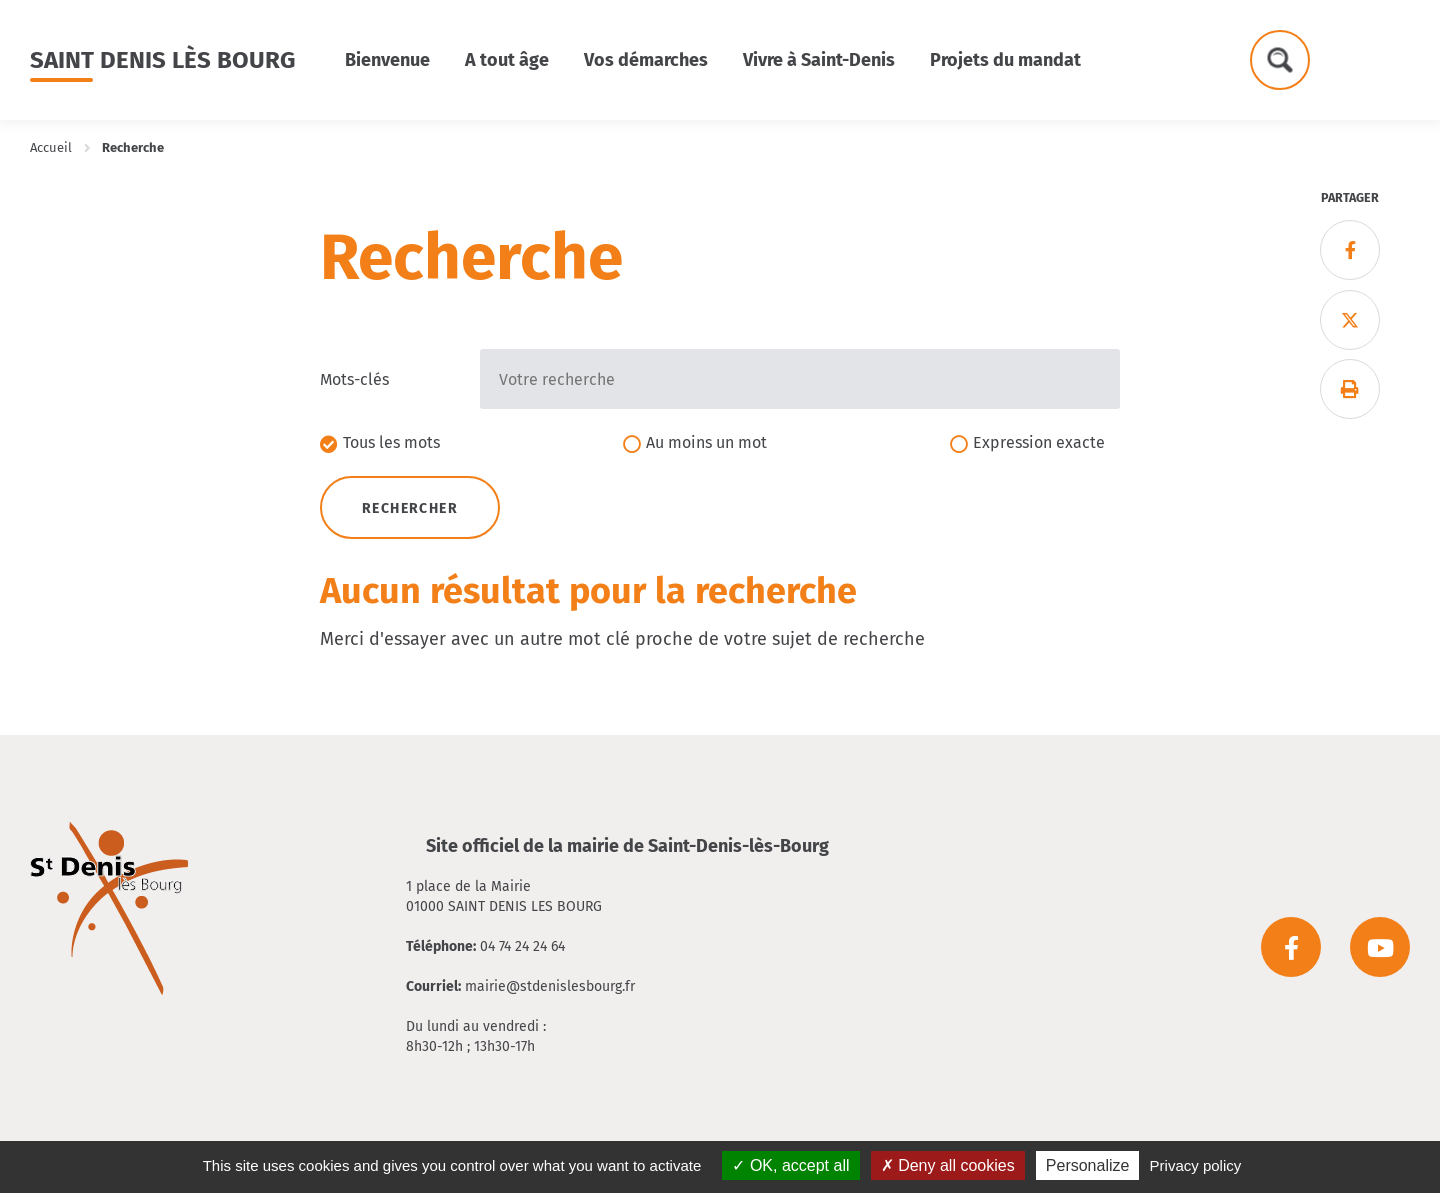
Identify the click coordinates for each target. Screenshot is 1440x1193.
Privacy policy (1196, 1165)
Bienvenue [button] (387, 60)
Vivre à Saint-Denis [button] (819, 60)
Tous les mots (391, 442)
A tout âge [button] (507, 60)
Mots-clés (354, 379)
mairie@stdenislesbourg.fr (550, 986)
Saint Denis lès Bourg (162, 60)
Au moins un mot (706, 442)
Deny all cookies (948, 1165)
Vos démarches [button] (646, 60)
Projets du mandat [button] (1005, 60)
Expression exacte (1039, 442)
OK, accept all (790, 1165)
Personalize (1088, 1165)
